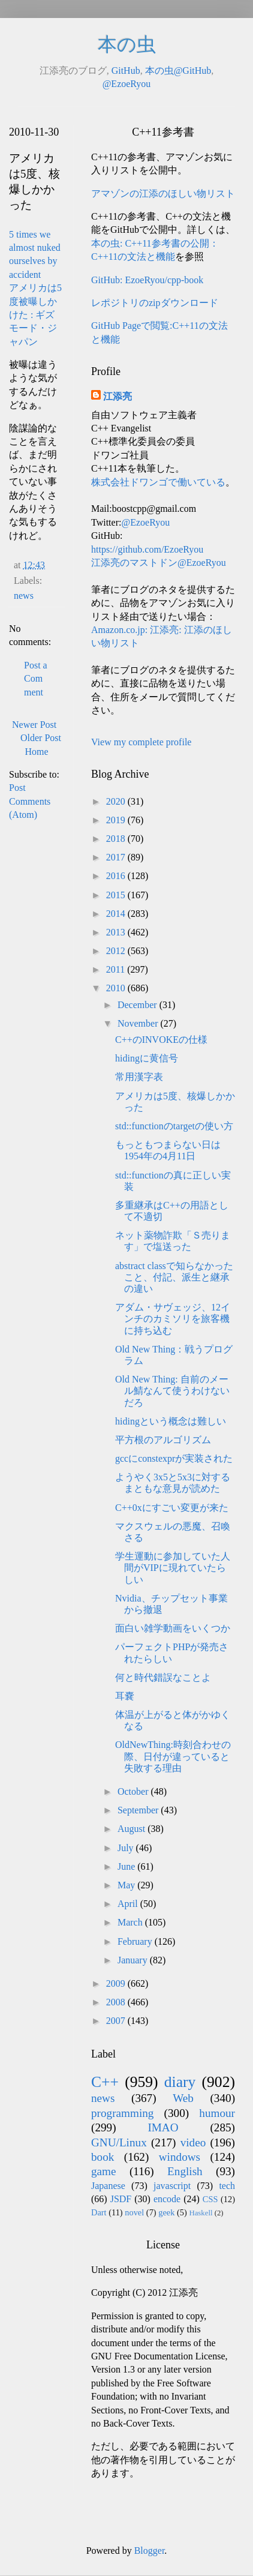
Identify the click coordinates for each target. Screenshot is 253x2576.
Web (183, 2098)
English (185, 2171)
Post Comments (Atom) (29, 801)
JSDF (121, 2199)
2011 (116, 969)
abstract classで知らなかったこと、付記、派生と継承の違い (174, 1277)
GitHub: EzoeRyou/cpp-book (147, 280)
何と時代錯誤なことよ (163, 1677)
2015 (117, 895)
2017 (117, 857)
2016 (117, 876)
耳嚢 (124, 1696)
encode (166, 2199)
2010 (117, 988)
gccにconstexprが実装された (174, 1458)
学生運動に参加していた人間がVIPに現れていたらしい (172, 1567)
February (136, 1941)
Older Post (40, 738)
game (103, 2171)
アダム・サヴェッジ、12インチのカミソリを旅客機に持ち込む (172, 1318)
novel (134, 2212)
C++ (105, 2082)
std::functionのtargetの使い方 (174, 1126)
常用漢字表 (139, 1077)
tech (227, 2186)
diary (180, 2082)
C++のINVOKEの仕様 (161, 1039)
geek (166, 2212)
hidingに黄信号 (146, 1058)
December (138, 1005)
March (131, 1922)
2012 (117, 951)
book (102, 2157)
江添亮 (117, 396)
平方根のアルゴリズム (163, 1440)
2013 (117, 932)
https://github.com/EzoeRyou (147, 549)
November (139, 1023)
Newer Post (34, 724)
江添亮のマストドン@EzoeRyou (158, 562)
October (134, 1791)
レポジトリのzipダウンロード (154, 303)
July (127, 1848)
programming (122, 2113)
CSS (210, 2199)
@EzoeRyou (127, 84)
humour (217, 2113)
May (127, 1885)
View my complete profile (141, 742)
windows (179, 2157)
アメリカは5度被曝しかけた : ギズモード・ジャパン (35, 315)
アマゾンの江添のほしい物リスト (163, 193)
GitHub (126, 70)
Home (36, 751)
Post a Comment (35, 678)
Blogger (149, 2550)
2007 (117, 2021)
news (24, 595)
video (193, 2142)
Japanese (108, 2186)
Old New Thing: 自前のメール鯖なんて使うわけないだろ (172, 1390)
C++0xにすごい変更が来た (171, 1508)
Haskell (200, 2213)
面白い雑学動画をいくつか (172, 1628)
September (139, 1810)
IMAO (162, 2127)
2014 (117, 913)
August (132, 1829)
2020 (117, 801)
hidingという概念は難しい (170, 1421)
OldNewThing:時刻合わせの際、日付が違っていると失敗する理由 (173, 1756)
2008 (117, 2002)
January (134, 1960)
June (127, 1866)
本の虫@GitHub (178, 70)
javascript (172, 2186)
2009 (117, 1983)
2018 (117, 838)
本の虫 (127, 44)
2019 (117, 820)
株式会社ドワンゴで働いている (158, 482)
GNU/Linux (119, 2142)
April (129, 1904)
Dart (99, 2212)
